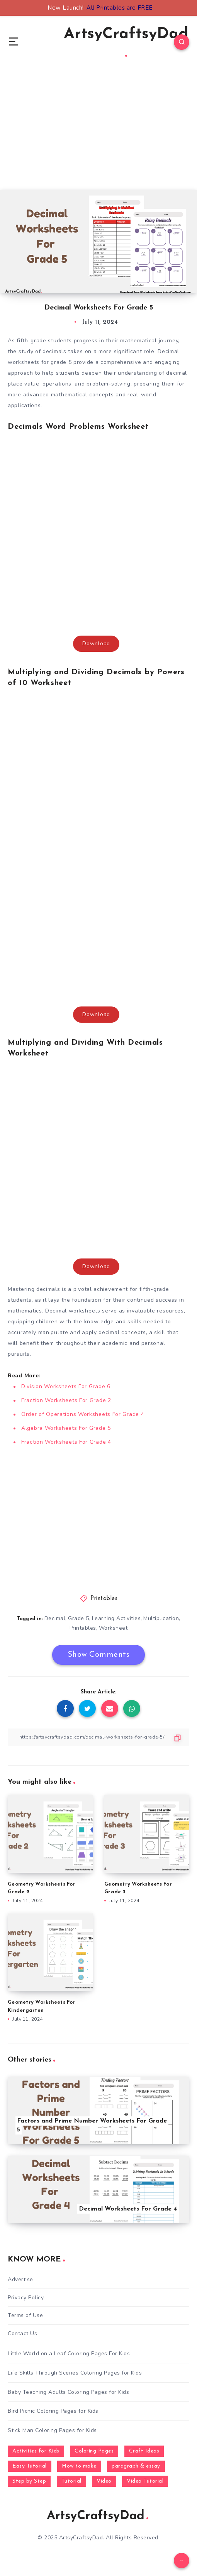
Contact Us (22, 2333)
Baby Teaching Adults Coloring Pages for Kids (68, 2392)
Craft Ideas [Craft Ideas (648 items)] (144, 2451)
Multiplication (161, 1618)
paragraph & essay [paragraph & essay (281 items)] (136, 2466)
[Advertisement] (98, 136)
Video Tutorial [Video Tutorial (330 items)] (145, 2481)
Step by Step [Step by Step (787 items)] (29, 2481)
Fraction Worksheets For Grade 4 (66, 1442)
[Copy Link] (98, 1737)
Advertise (20, 2279)
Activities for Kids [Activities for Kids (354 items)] (35, 2451)
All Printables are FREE (120, 8)
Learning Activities (116, 1618)
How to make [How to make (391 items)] (79, 2466)
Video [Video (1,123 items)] (104, 2481)
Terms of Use (25, 2315)
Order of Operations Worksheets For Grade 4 (82, 1414)
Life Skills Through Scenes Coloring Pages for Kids (75, 2372)
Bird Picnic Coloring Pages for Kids (53, 2411)
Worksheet (113, 1628)
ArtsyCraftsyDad (126, 42)
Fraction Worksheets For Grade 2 (66, 1400)
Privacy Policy (26, 2297)
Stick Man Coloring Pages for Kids (52, 2430)
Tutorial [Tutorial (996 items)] (71, 2481)
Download (96, 643)
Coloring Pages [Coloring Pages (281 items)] (94, 2451)
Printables (103, 1599)
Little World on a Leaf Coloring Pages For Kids (69, 2353)
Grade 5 (78, 1618)
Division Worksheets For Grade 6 (65, 1386)
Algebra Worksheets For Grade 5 (66, 1428)
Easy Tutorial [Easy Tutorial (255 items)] (29, 2466)
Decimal (55, 1618)
